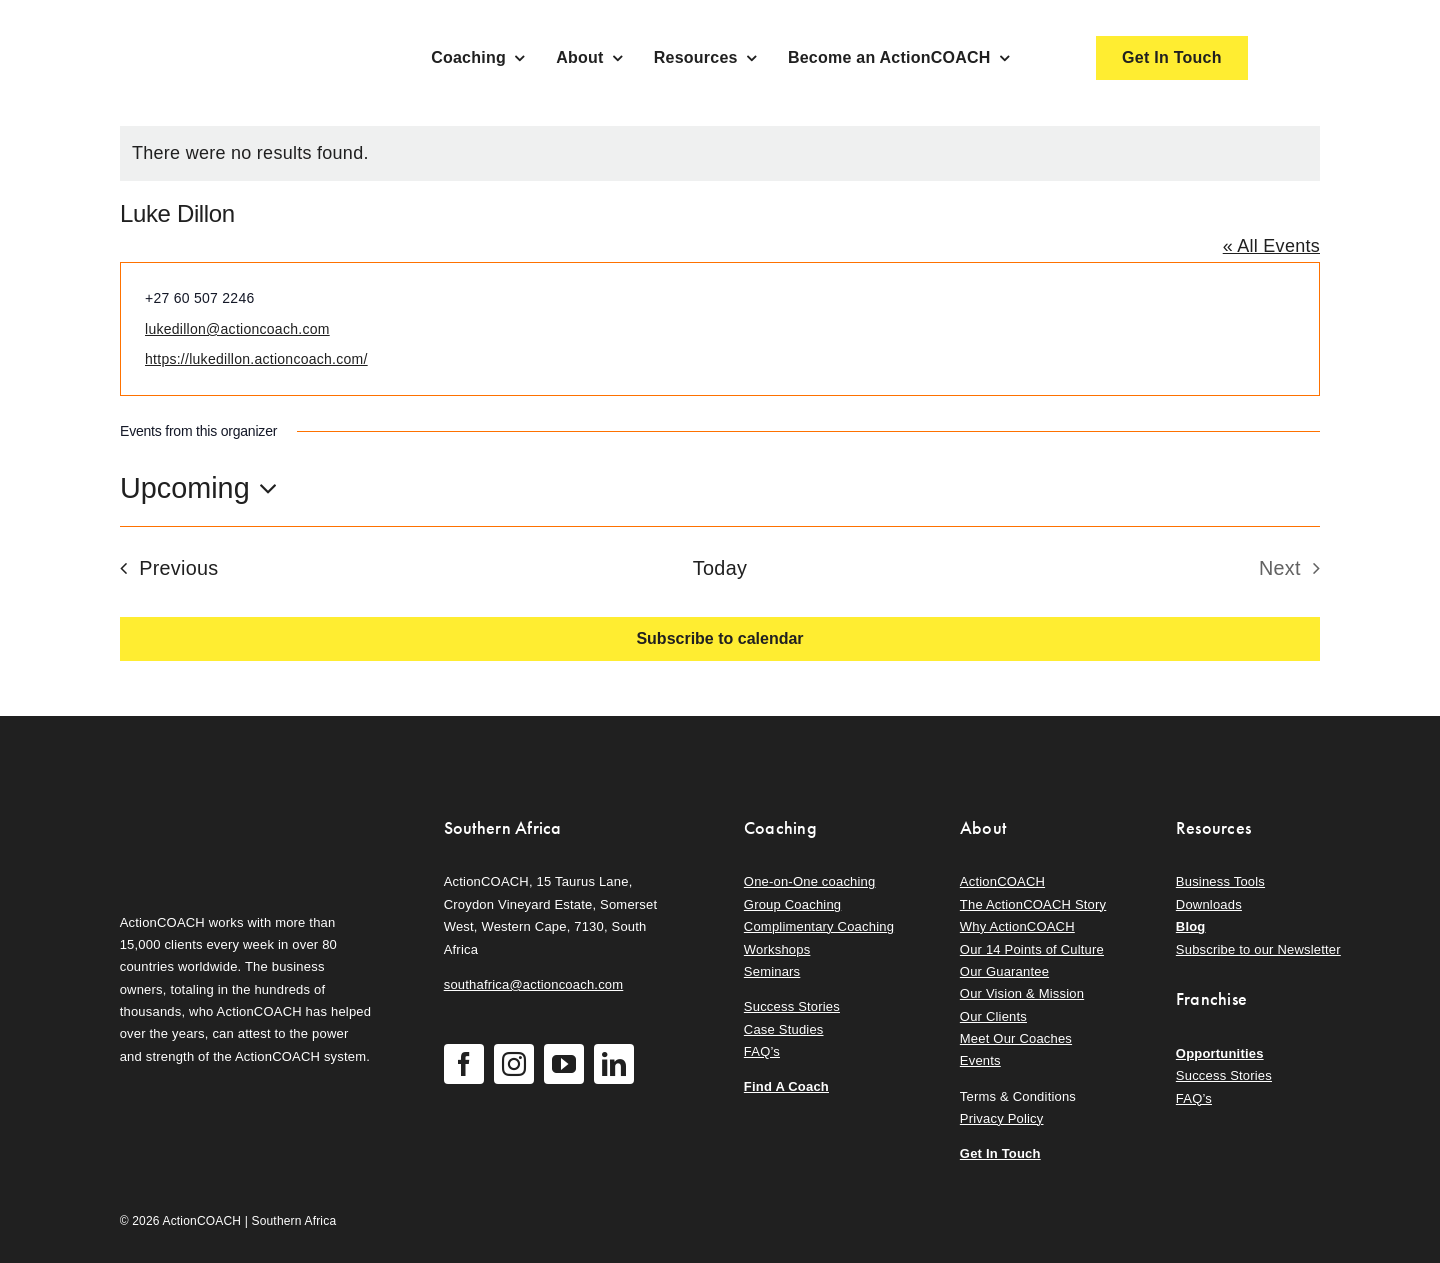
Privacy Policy (1002, 1118)
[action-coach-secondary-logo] (220, 812)
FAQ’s (762, 1051)
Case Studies (784, 1029)
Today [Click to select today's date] (720, 568)
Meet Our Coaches (1016, 1038)
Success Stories (792, 1006)
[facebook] (464, 1064)
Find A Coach (786, 1086)
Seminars (772, 971)
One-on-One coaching (810, 881)
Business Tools (1220, 881)
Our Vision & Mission (1022, 993)
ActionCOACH (1002, 881)
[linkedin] (614, 1064)
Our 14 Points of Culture (1032, 949)
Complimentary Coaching (819, 926)
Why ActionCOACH (1017, 926)
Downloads (1209, 904)
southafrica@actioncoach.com (534, 984)
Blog (1191, 926)
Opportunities (1220, 1053)
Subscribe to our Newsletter (1258, 949)
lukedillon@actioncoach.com (237, 329)
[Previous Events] (163, 568)
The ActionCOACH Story (1033, 904)
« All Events (1271, 246)
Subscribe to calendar (719, 638)
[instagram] (514, 1064)
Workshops (777, 949)
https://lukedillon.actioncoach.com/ (256, 359)
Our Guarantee (1004, 971)
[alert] (720, 153)
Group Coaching (792, 904)
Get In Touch (1000, 1153)
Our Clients (993, 1016)
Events (980, 1060)
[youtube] (564, 1064)
